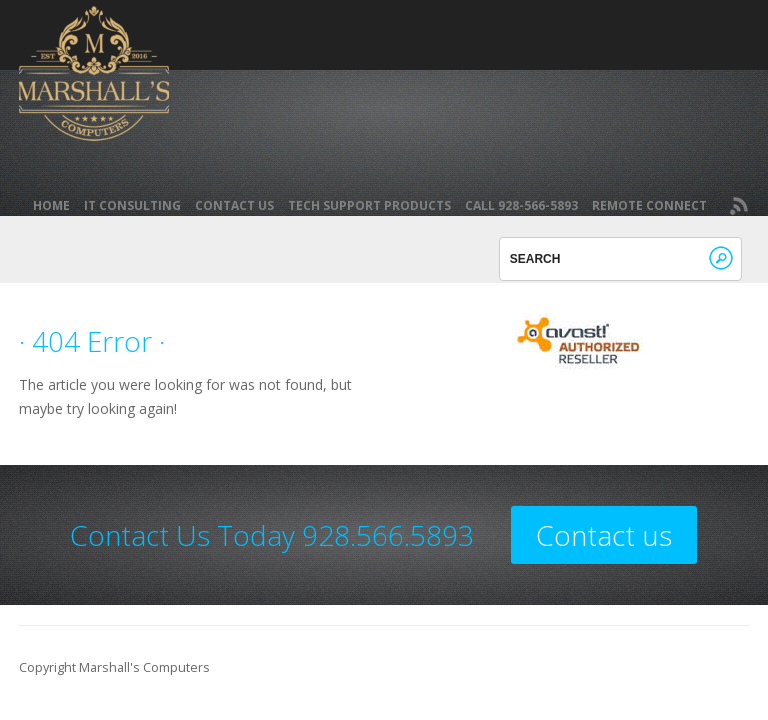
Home (51, 206)
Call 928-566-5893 (521, 206)
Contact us (604, 535)
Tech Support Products (369, 206)
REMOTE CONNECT (649, 206)
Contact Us (234, 206)
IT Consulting (132, 206)
